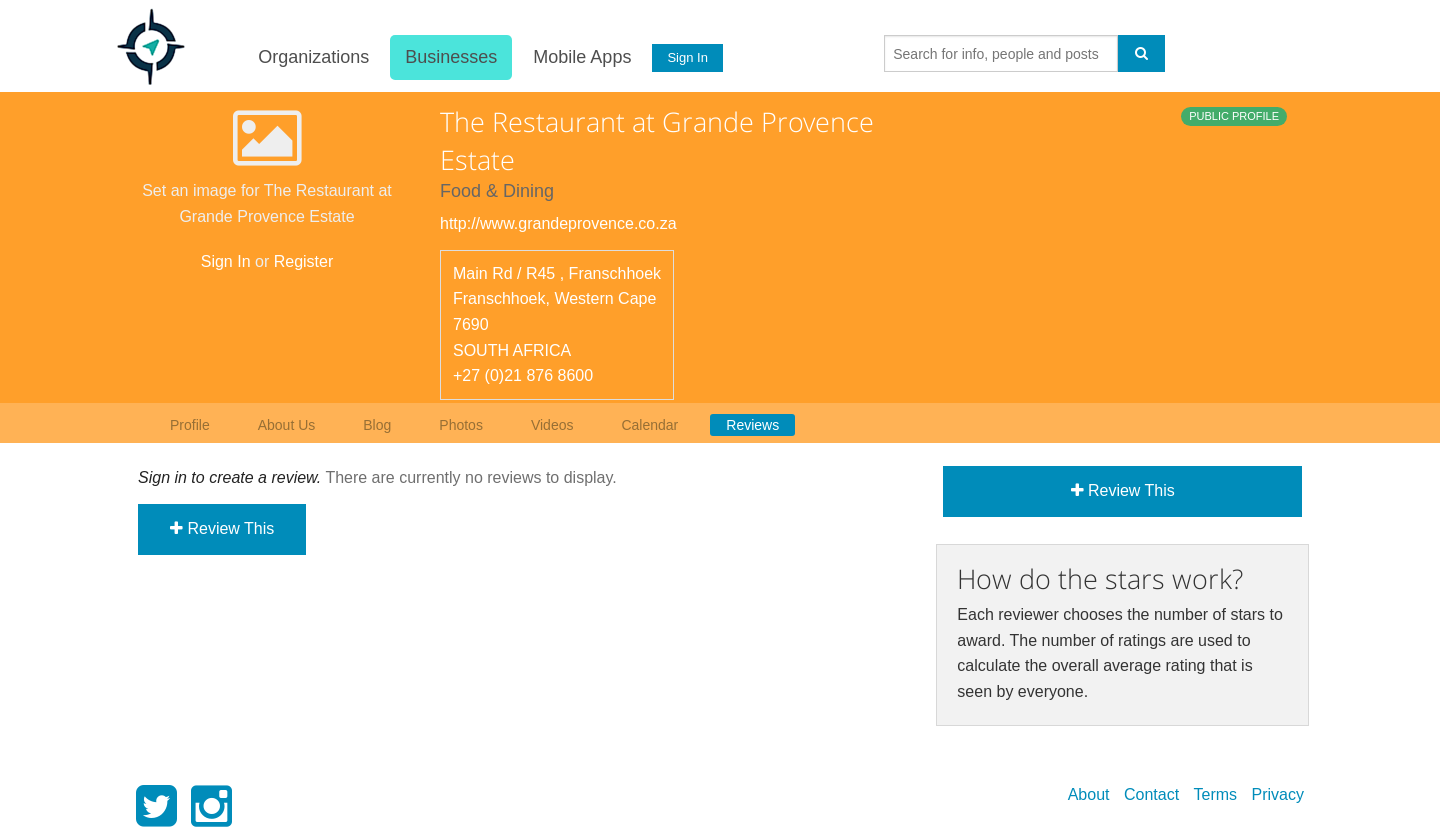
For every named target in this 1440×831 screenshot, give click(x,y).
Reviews (752, 425)
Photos (461, 425)
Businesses (450, 57)
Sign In (687, 57)
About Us (287, 425)
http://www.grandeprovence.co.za (558, 223)
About (1089, 794)
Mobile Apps (581, 57)
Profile (190, 425)
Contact (1151, 794)
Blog (377, 425)
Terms (1216, 794)
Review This (222, 528)
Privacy (1278, 794)
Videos (552, 425)
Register (304, 261)
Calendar (649, 425)
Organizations (312, 57)
